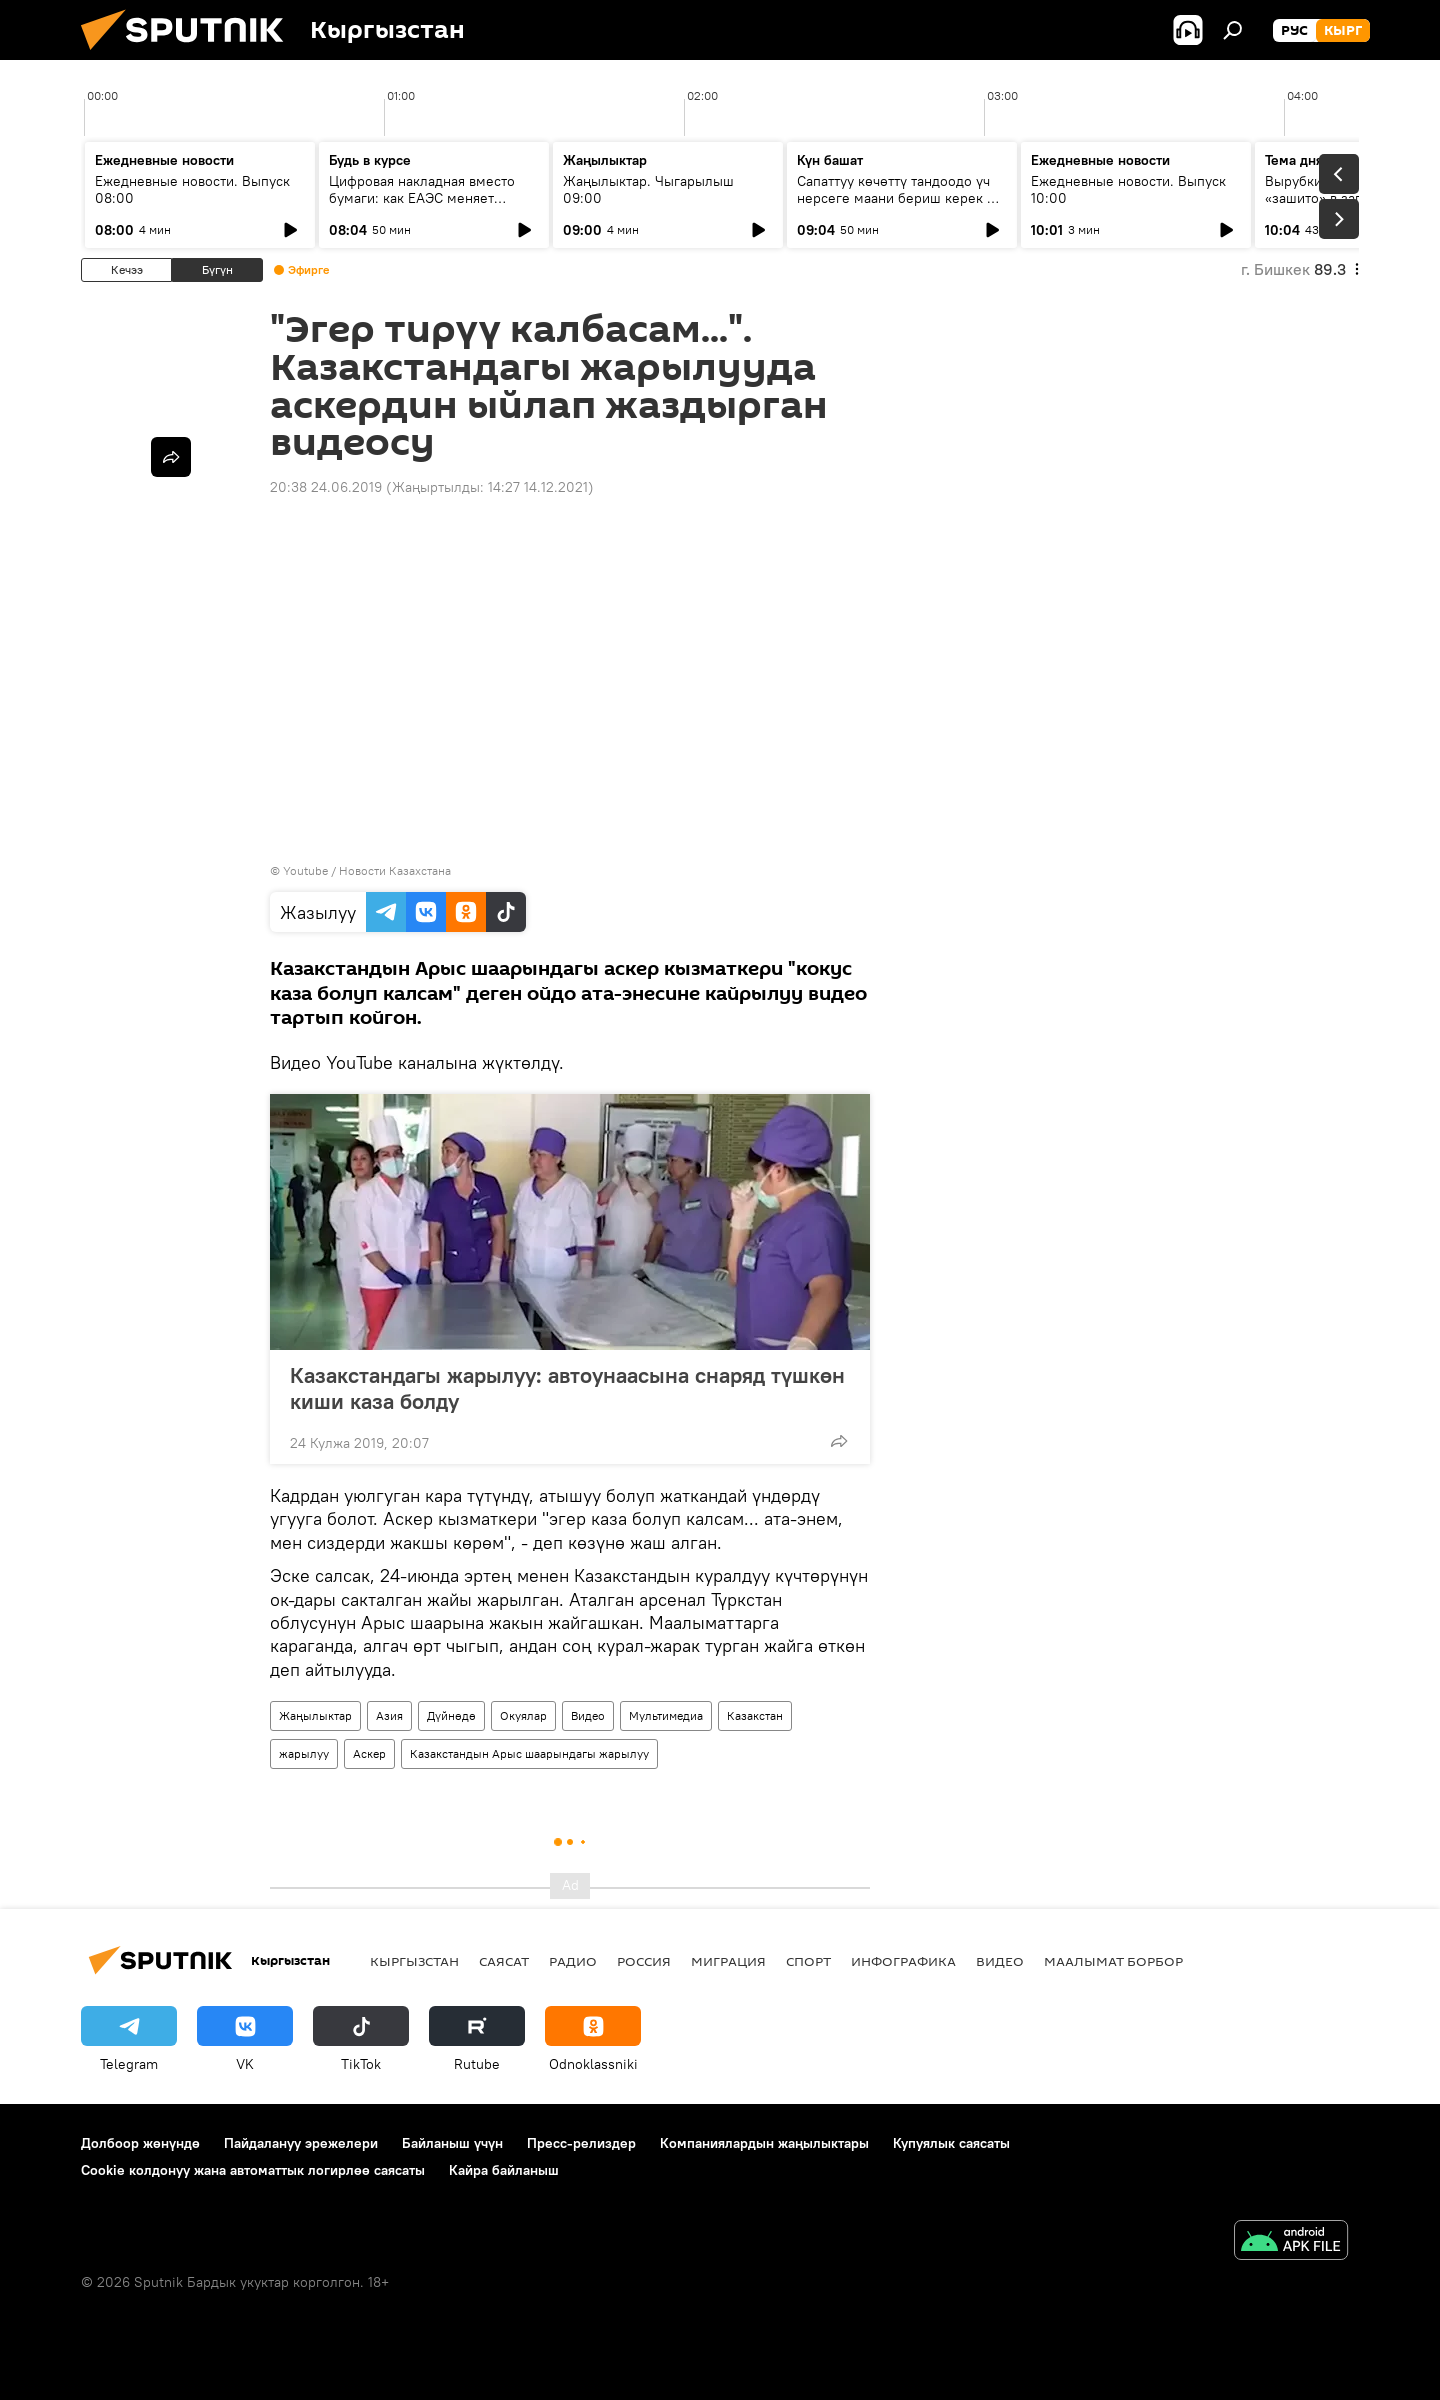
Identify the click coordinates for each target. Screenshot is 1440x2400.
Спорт (808, 1961)
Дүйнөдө (451, 1715)
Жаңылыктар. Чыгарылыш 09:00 (648, 189)
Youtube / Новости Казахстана (367, 870)
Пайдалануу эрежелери (301, 2143)
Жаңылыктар (315, 1715)
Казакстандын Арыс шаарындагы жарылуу (529, 1753)
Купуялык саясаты (951, 2143)
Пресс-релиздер (581, 2143)
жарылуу (304, 1753)
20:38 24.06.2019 (326, 487)
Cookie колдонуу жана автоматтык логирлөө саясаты (253, 2170)
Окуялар (523, 1715)
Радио (573, 1961)
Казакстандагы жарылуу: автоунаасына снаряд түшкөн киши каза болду (567, 1388)
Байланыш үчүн (452, 2143)
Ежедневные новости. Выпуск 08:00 (192, 189)
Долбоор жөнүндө (140, 2143)
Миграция (728, 1961)
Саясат (504, 1961)
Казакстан (755, 1715)
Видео (588, 1715)
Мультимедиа (666, 1715)
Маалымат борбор (1113, 1961)
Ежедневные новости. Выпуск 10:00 (1128, 189)
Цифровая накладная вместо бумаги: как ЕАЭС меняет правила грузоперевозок (422, 198)
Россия (644, 1961)
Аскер (369, 1753)
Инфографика (903, 1961)
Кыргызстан (414, 1961)
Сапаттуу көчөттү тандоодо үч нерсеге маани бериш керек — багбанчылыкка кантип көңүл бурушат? (897, 206)
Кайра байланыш (504, 2170)
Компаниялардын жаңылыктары (764, 2143)
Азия (389, 1715)
